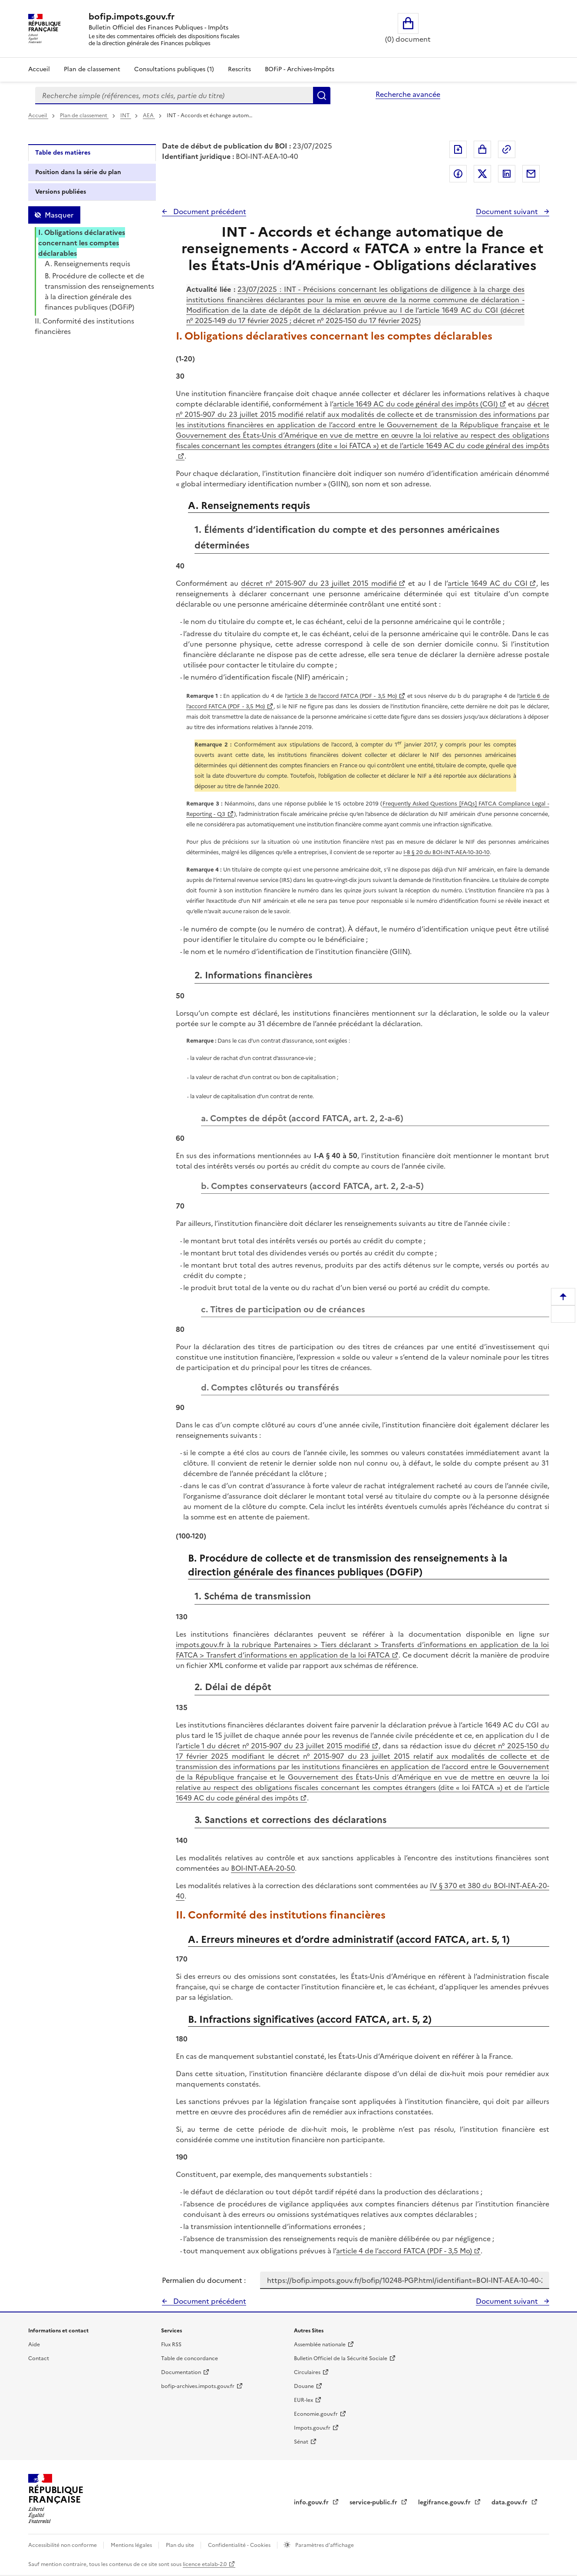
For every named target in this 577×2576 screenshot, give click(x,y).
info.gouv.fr (312, 2502)
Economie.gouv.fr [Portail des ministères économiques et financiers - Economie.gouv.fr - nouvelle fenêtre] (316, 2414)
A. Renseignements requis (87, 263)
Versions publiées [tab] (60, 191)
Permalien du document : (204, 2280)
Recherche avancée (408, 94)
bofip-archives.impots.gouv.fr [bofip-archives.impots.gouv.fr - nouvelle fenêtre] (197, 2386)
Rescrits (239, 69)
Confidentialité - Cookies (240, 2545)
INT (125, 115)
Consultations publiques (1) (174, 69)
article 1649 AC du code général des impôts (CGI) (415, 404)
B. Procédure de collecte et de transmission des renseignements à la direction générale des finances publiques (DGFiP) (99, 291)
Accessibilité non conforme (63, 2545)
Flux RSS (171, 2344)
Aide (34, 2344)
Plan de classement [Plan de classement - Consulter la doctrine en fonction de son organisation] (92, 69)
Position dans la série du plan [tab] (78, 172)
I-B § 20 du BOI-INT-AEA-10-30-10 (446, 852)
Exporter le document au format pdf (458, 149)
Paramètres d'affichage (324, 2545)
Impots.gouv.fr (312, 2428)
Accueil (39, 69)
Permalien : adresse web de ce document (506, 149)
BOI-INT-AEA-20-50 (263, 1868)
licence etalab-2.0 (205, 2564)
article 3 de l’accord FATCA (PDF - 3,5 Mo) (342, 696)
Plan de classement (84, 115)
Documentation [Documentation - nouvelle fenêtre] (181, 2372)
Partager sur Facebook (458, 173)
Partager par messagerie (531, 173)
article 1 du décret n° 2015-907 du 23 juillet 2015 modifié (274, 1745)
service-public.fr (374, 2502)
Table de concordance (189, 2358)
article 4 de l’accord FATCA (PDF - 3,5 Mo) (404, 2251)
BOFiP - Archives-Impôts (299, 69)
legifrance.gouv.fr (445, 2502)
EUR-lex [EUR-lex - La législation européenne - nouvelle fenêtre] (303, 2400)
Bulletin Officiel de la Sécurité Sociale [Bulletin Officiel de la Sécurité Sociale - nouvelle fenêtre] (340, 2358)
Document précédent (208, 211)
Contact (38, 2358)
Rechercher (321, 95)
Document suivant (508, 211)
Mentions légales (132, 2545)
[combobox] (174, 95)
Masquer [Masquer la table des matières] (59, 215)
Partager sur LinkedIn (506, 173)
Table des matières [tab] (62, 152)
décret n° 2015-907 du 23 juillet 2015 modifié (319, 583)
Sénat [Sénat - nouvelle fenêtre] (301, 2442)
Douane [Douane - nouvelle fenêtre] (304, 2386)
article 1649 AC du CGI (488, 583)
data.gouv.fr (510, 2502)
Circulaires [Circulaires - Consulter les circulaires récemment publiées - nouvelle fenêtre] (307, 2372)
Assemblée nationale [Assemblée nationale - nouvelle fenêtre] (320, 2344)
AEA (149, 115)
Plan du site (180, 2545)
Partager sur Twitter (482, 173)
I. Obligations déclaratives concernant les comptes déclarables (81, 242)
